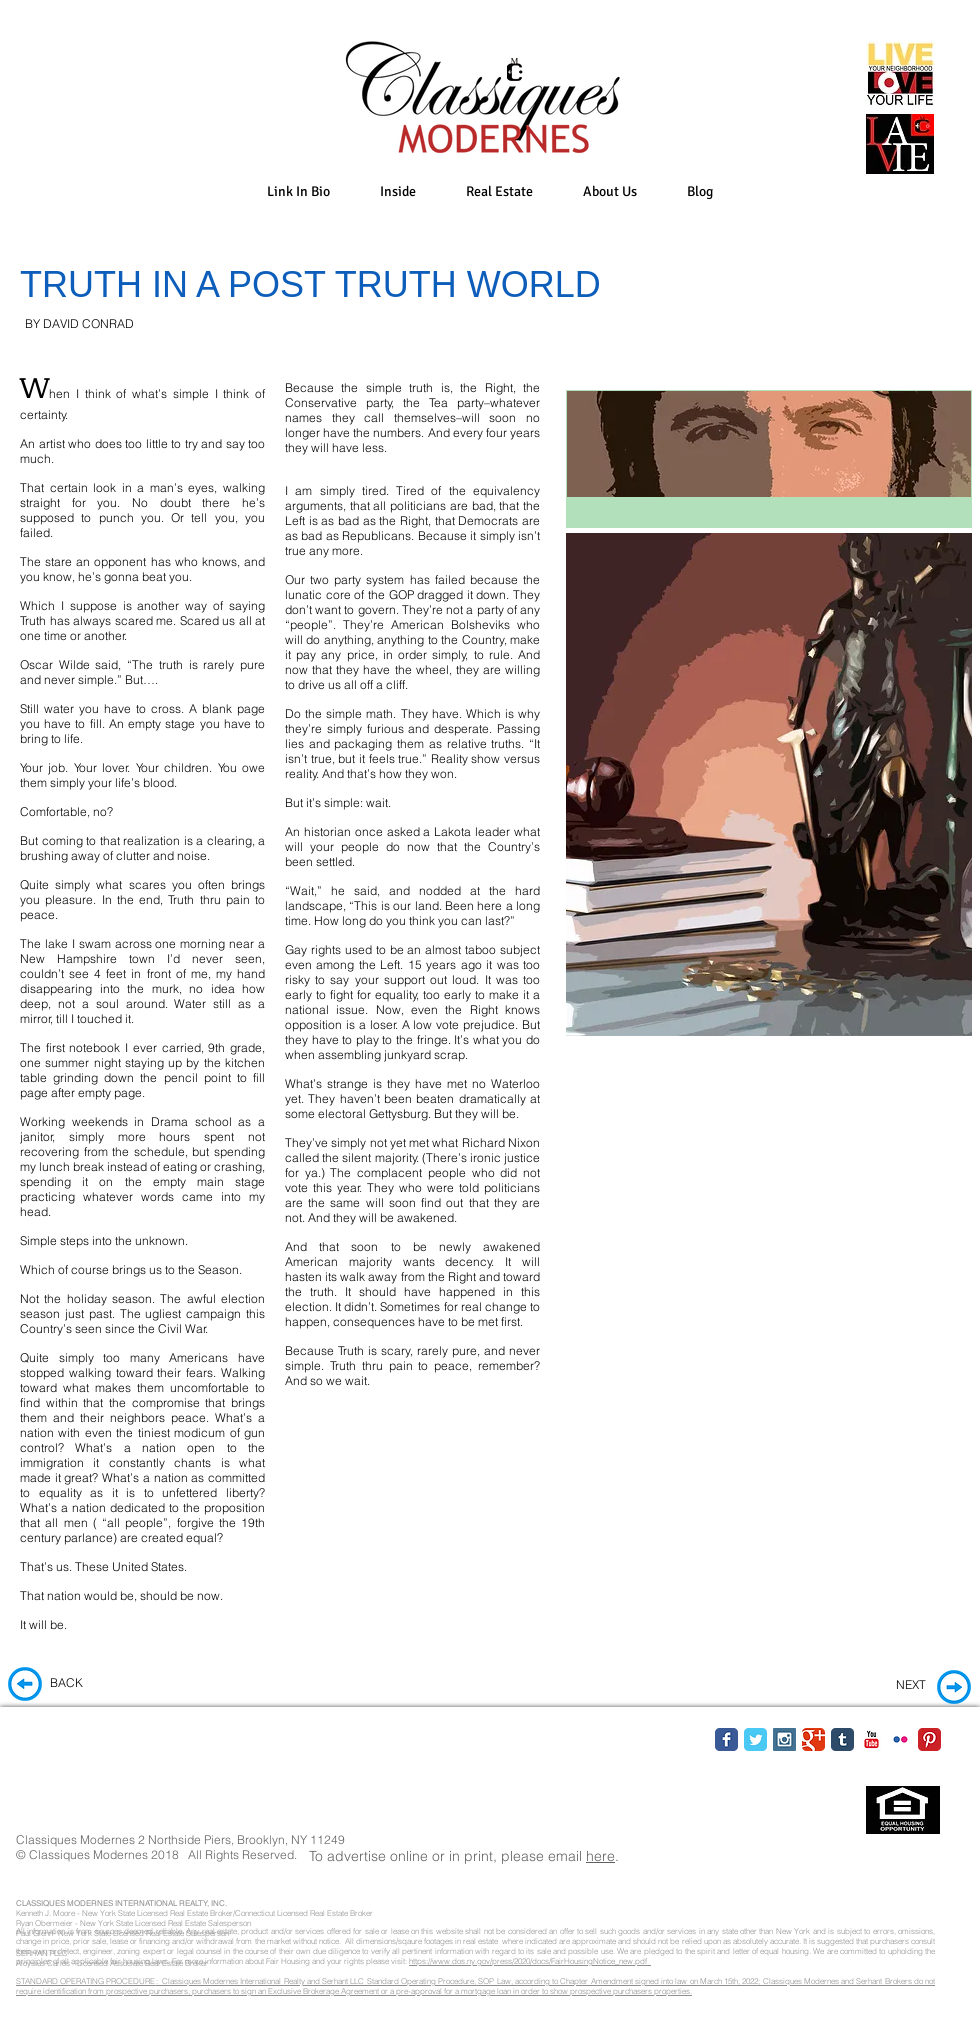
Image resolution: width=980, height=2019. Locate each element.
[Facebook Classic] (726, 1739)
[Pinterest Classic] (929, 1739)
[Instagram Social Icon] (784, 1739)
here (600, 1856)
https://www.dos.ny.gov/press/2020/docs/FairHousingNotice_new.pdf (530, 1961)
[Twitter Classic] (755, 1739)
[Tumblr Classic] (842, 1739)
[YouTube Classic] (871, 1739)
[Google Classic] (813, 1739)
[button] (398, 191)
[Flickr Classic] (900, 1739)
